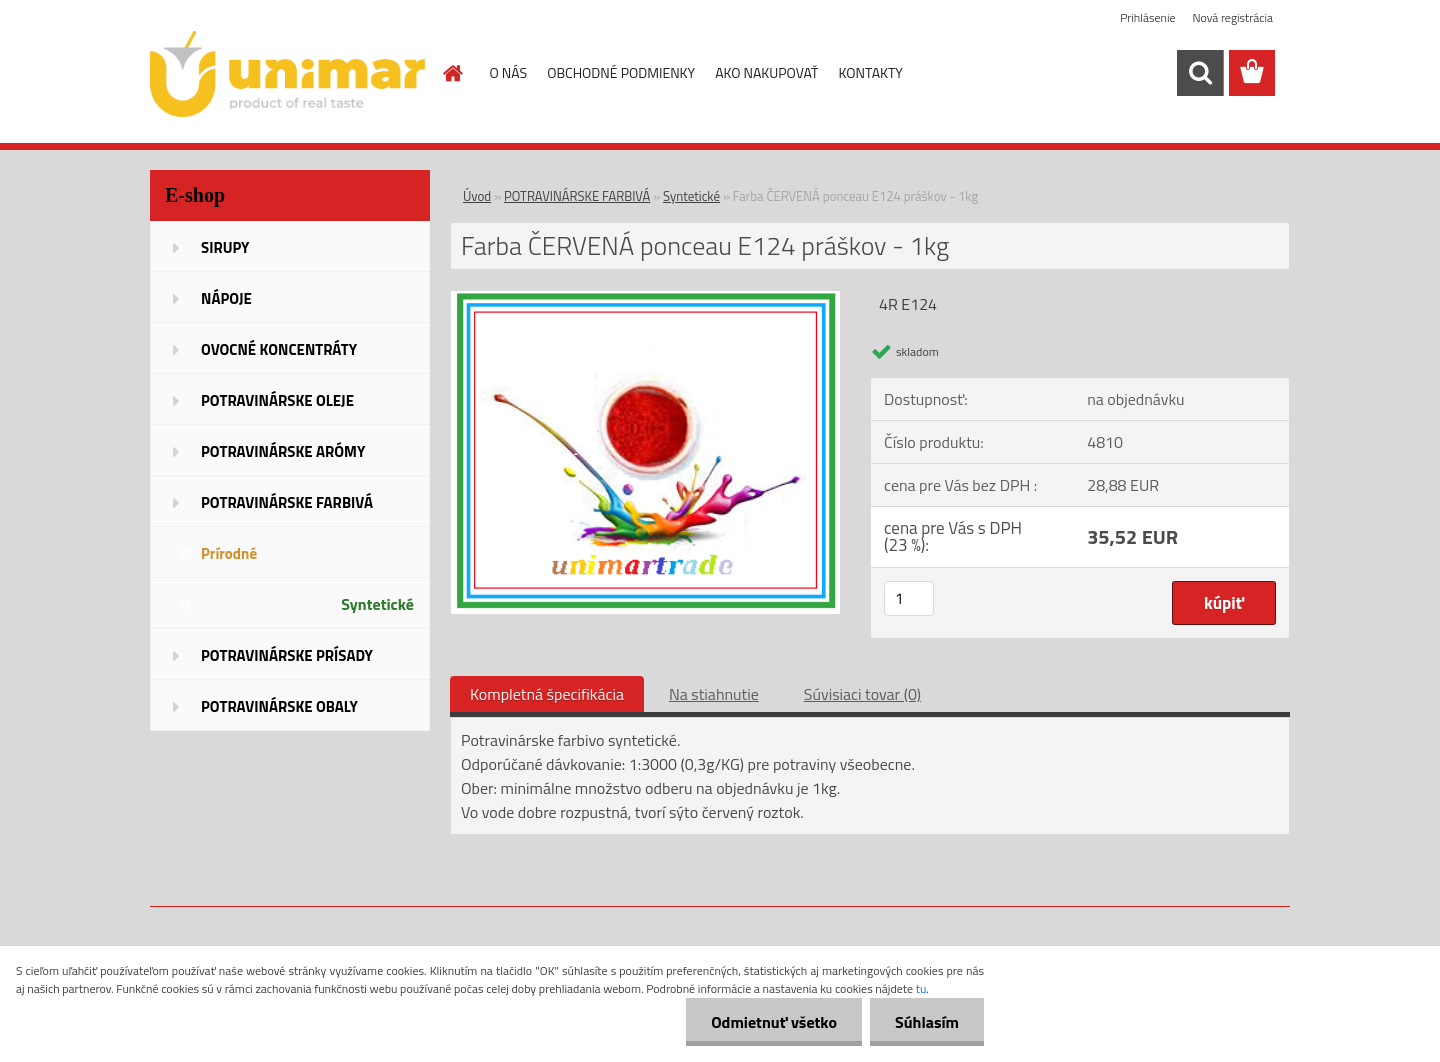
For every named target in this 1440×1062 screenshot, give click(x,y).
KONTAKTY (871, 72)
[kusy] (909, 598)
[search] (1200, 73)
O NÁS (509, 72)
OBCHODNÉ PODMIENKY (621, 72)
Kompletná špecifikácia (547, 694)
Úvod (477, 196)
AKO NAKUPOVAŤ (766, 72)
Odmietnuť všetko (774, 1022)
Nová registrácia (1232, 17)
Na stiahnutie (714, 694)
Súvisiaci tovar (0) (862, 694)
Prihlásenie (1147, 17)
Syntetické (691, 196)
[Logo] (287, 74)
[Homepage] (452, 73)
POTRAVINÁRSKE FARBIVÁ (577, 196)
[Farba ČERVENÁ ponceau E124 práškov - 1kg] (645, 299)
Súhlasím (927, 1022)
